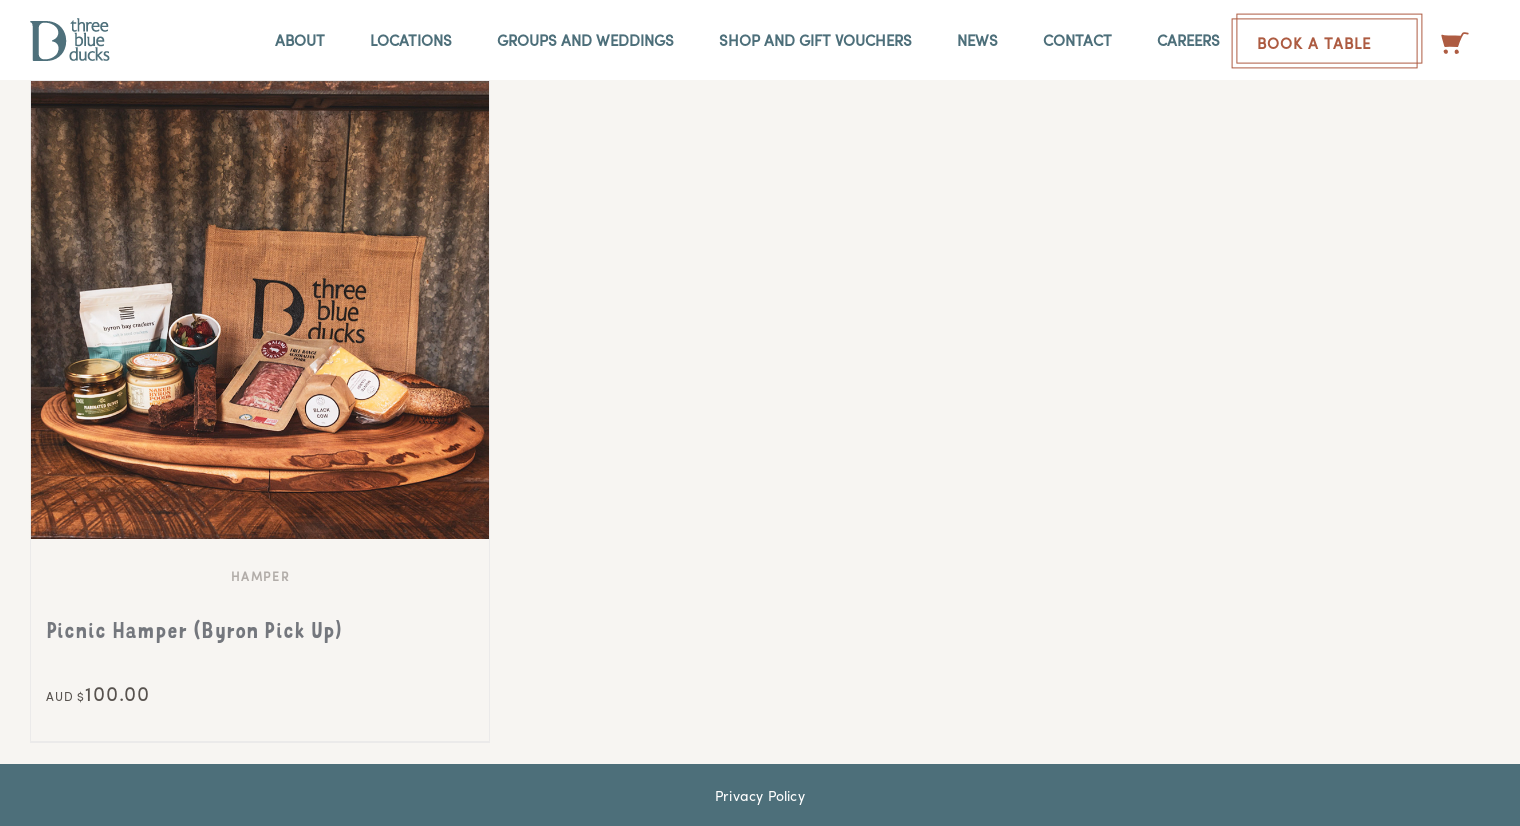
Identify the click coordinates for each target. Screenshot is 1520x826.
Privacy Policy (760, 795)
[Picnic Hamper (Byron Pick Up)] (260, 310)
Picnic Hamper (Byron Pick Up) (194, 633)
